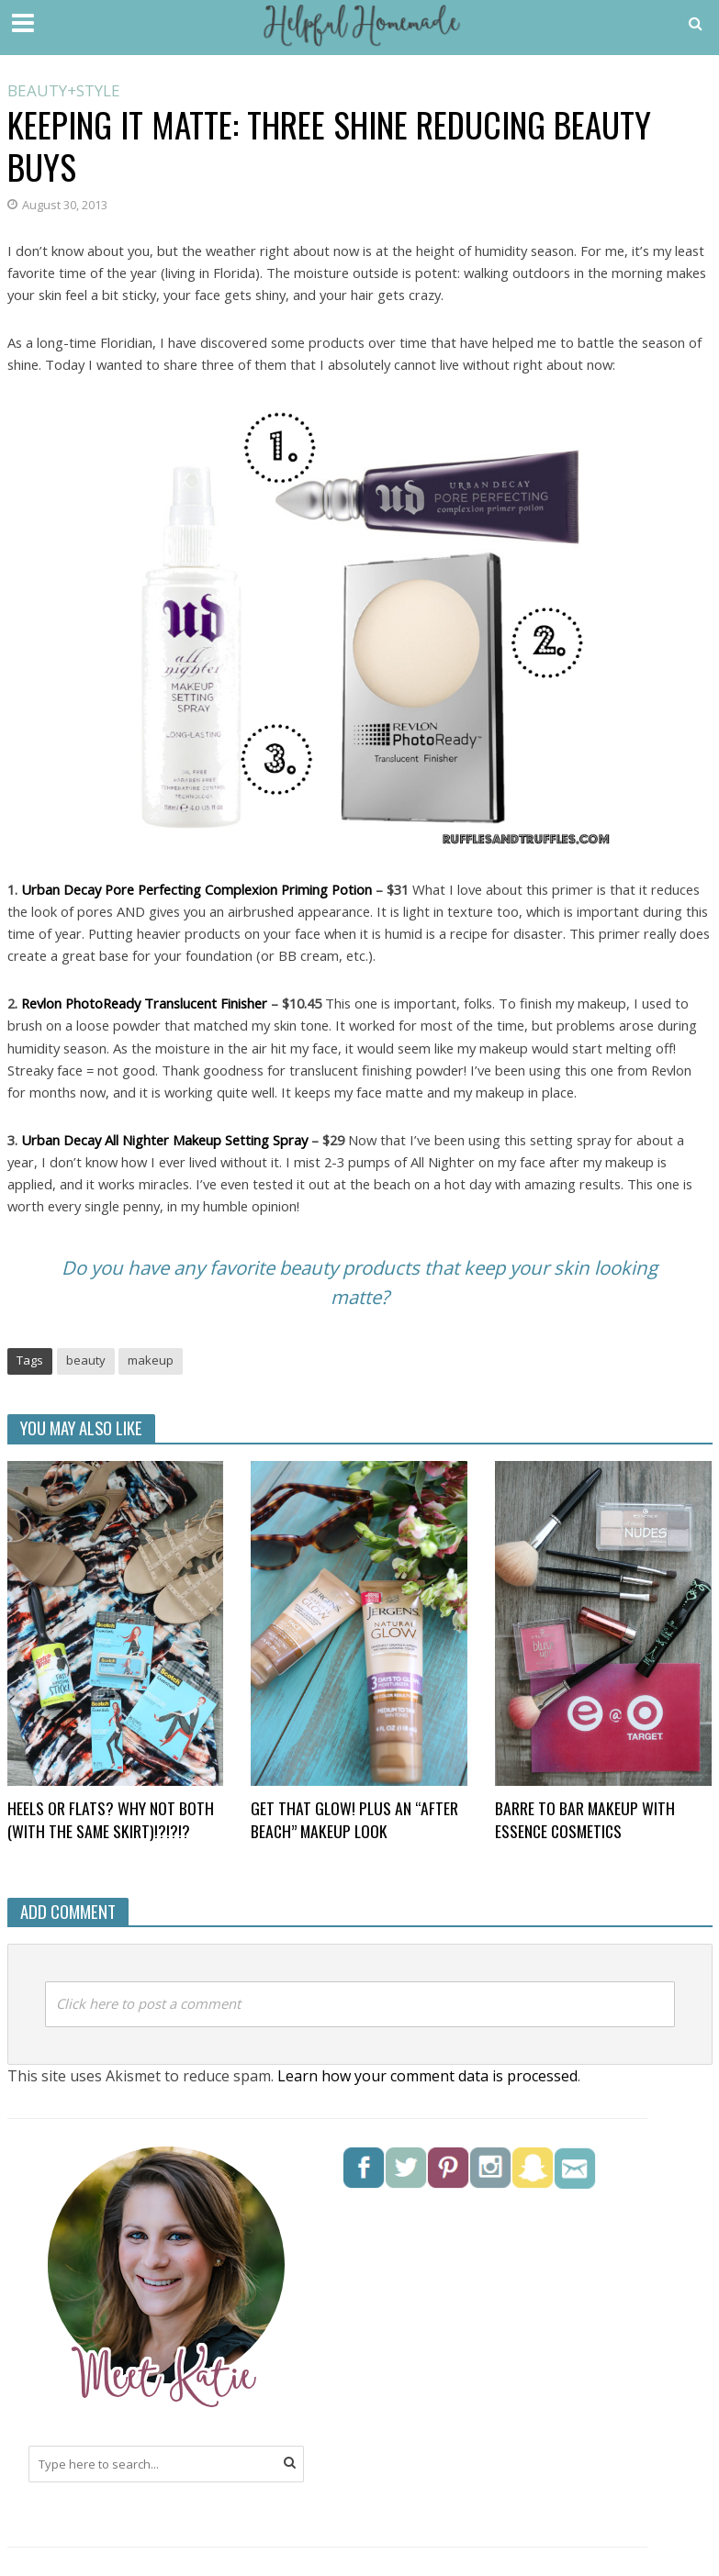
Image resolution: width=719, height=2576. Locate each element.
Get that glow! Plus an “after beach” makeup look (354, 1820)
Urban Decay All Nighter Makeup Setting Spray (164, 1140)
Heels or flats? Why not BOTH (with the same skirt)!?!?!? (110, 1820)
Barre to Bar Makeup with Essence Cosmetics (585, 1820)
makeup (151, 1360)
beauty (86, 1360)
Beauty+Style (63, 92)
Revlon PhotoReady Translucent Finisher (144, 1003)
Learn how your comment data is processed (427, 2076)
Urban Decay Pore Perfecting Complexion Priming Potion (196, 889)
